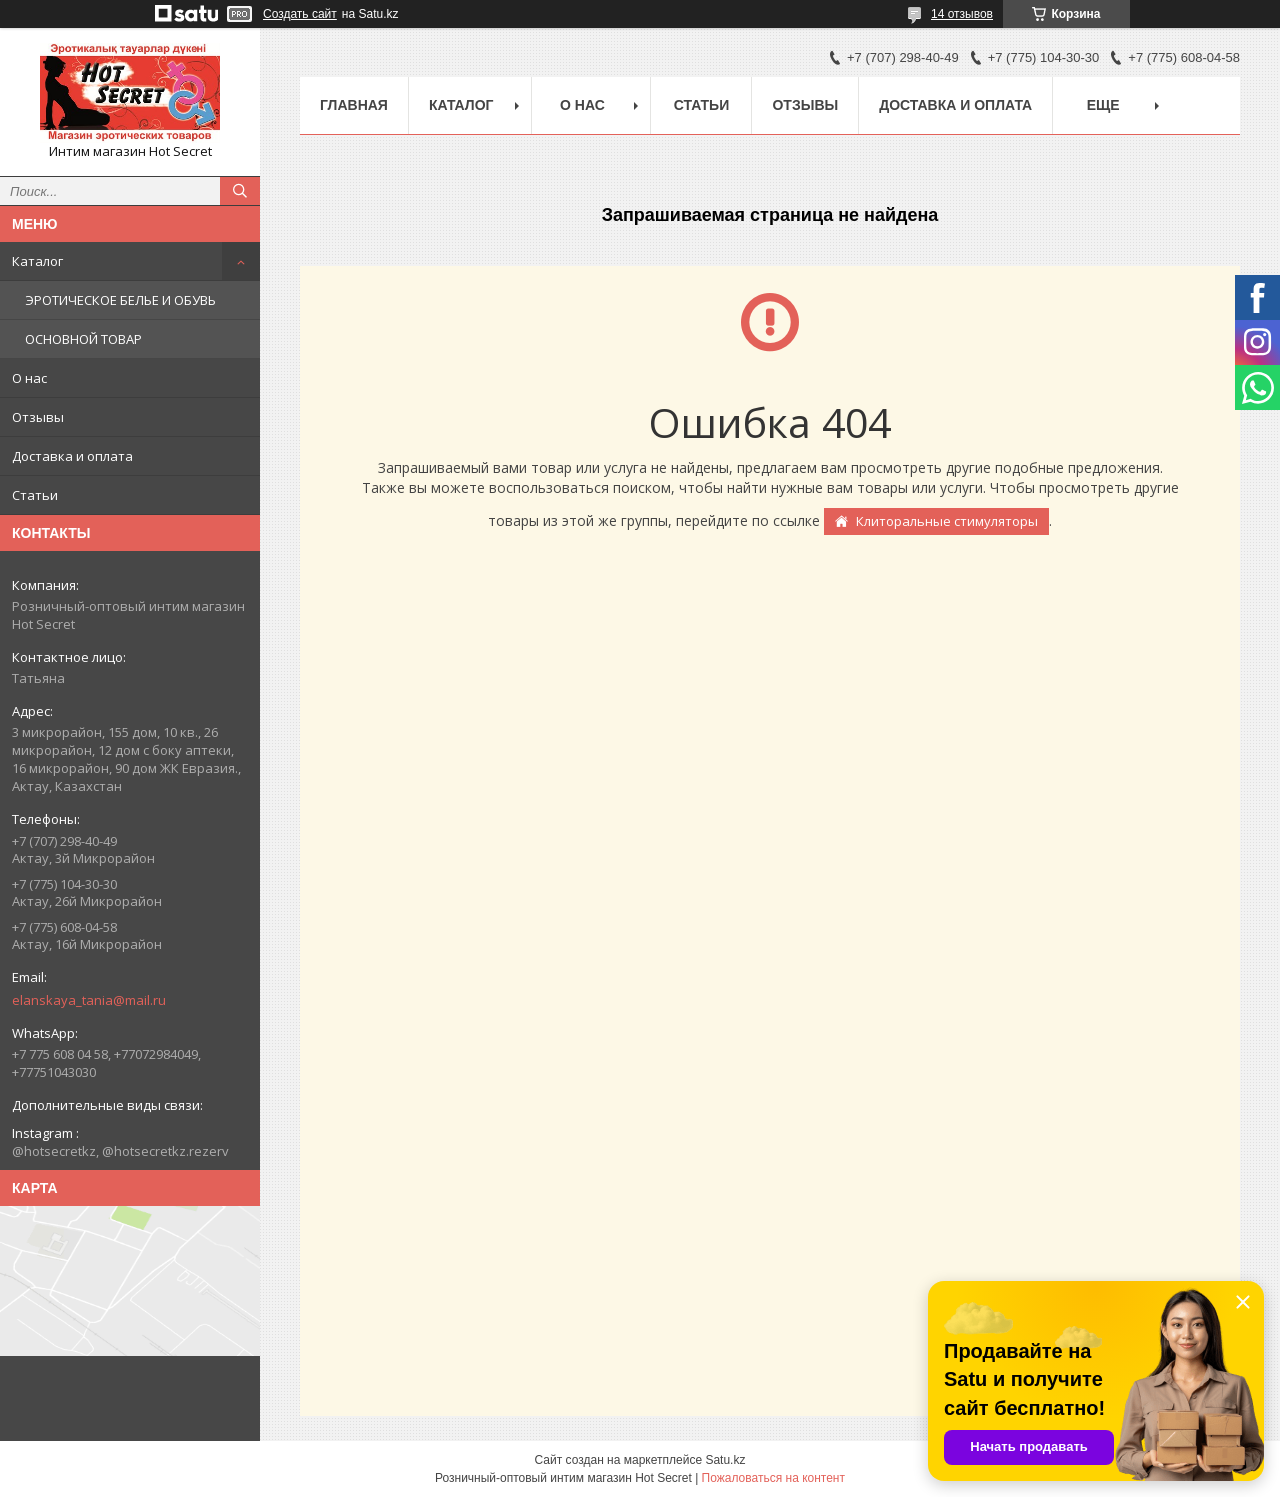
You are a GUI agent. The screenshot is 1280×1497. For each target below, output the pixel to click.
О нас (29, 378)
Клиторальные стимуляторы (947, 521)
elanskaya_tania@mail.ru (89, 1000)
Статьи (35, 495)
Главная (354, 105)
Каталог (37, 261)
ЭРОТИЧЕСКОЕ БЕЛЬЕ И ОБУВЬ (120, 300)
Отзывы (38, 417)
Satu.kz (725, 1460)
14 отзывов (962, 14)
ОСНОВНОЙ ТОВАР (83, 339)
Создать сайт (300, 14)
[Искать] (240, 191)
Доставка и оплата (72, 456)
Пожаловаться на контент (773, 1478)
